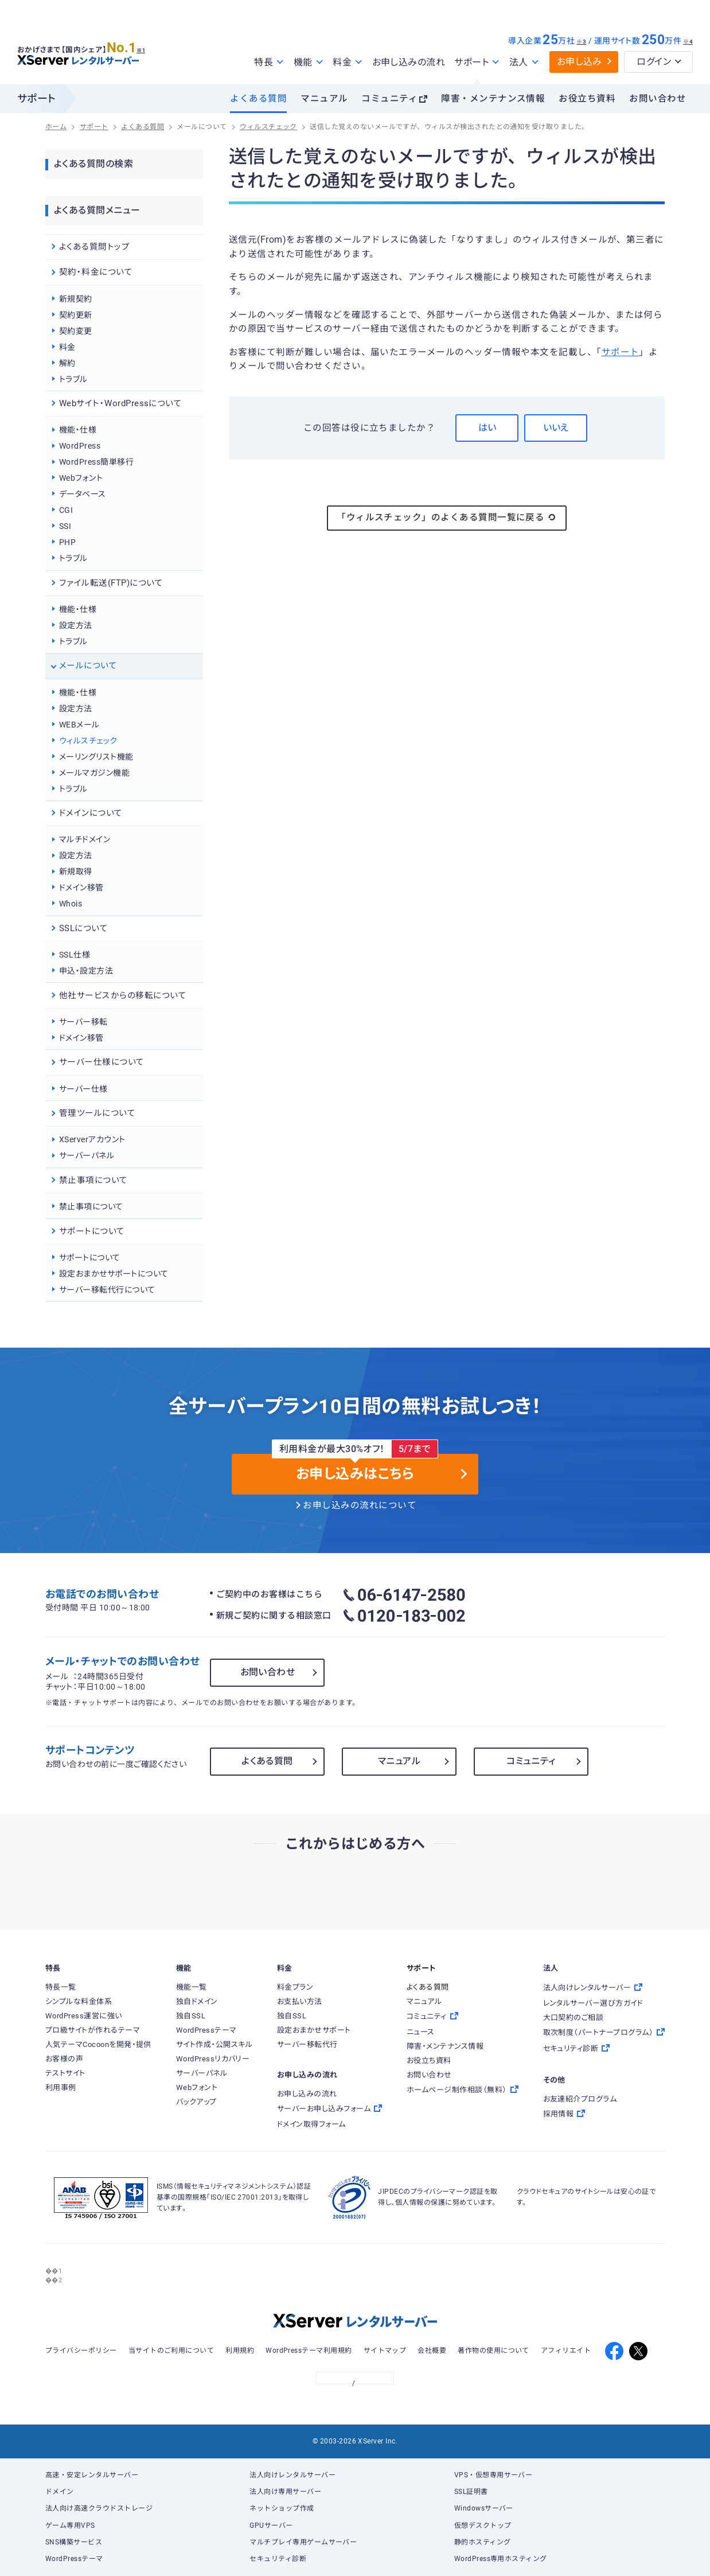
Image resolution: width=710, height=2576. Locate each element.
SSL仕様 (74, 954)
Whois (70, 903)
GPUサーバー (270, 2525)
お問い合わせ (657, 99)
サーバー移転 (83, 1021)
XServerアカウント (92, 1139)
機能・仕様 (77, 429)
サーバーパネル (86, 1155)
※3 (581, 41)
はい (487, 427)
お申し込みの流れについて (359, 1505)
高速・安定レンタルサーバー (91, 2475)
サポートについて (89, 1257)
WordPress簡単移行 (96, 461)
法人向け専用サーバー (285, 2492)
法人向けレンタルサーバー (292, 2475)
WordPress (79, 445)
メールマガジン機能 (94, 772)
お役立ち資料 (587, 99)
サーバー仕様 (83, 1089)
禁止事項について (91, 1206)
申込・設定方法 (86, 970)
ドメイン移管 (81, 887)
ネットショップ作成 (281, 2508)
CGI (66, 510)
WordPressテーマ (74, 2559)
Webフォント (81, 477)
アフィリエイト (566, 2351)
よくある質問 (258, 99)
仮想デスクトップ (483, 2525)
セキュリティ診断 (277, 2559)
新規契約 (75, 298)
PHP (67, 542)
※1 (146, 46)
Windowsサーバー (483, 2508)
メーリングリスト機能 (96, 756)
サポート (620, 352)
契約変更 (75, 331)
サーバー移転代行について (107, 1289)
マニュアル (324, 99)
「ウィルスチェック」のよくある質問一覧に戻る (447, 517)
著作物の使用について (493, 2351)
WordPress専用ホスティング (500, 2559)
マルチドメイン (84, 839)
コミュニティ (389, 99)
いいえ (555, 427)
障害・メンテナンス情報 (493, 99)
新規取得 (75, 871)
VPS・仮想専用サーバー (493, 2475)
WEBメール (79, 724)
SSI (65, 526)
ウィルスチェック (88, 740)
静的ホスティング (482, 2542)
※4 (688, 41)
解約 (67, 363)
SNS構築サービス (73, 2542)
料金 (67, 347)
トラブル (73, 379)
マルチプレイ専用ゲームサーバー (303, 2542)
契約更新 (75, 315)
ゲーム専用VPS (70, 2525)
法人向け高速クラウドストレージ (99, 2508)
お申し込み (579, 61)
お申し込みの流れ (409, 62)
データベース (82, 494)
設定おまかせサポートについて (114, 1273)
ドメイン (59, 2492)
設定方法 (75, 625)
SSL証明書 (471, 2492)
